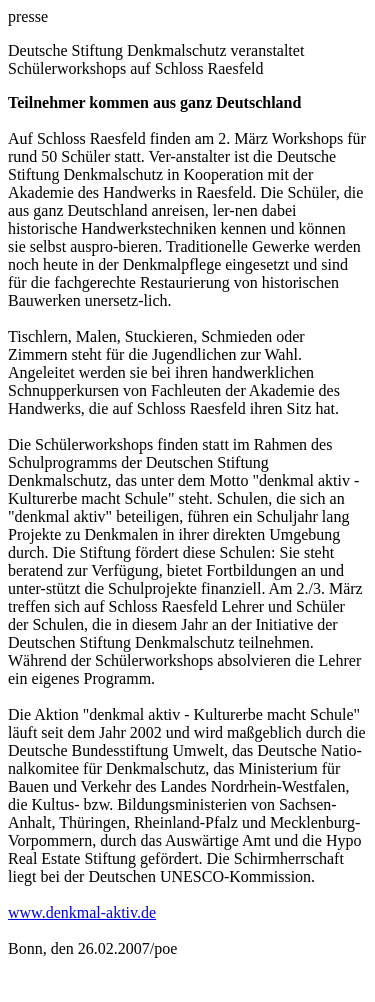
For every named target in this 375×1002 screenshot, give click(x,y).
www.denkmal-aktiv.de (82, 912)
